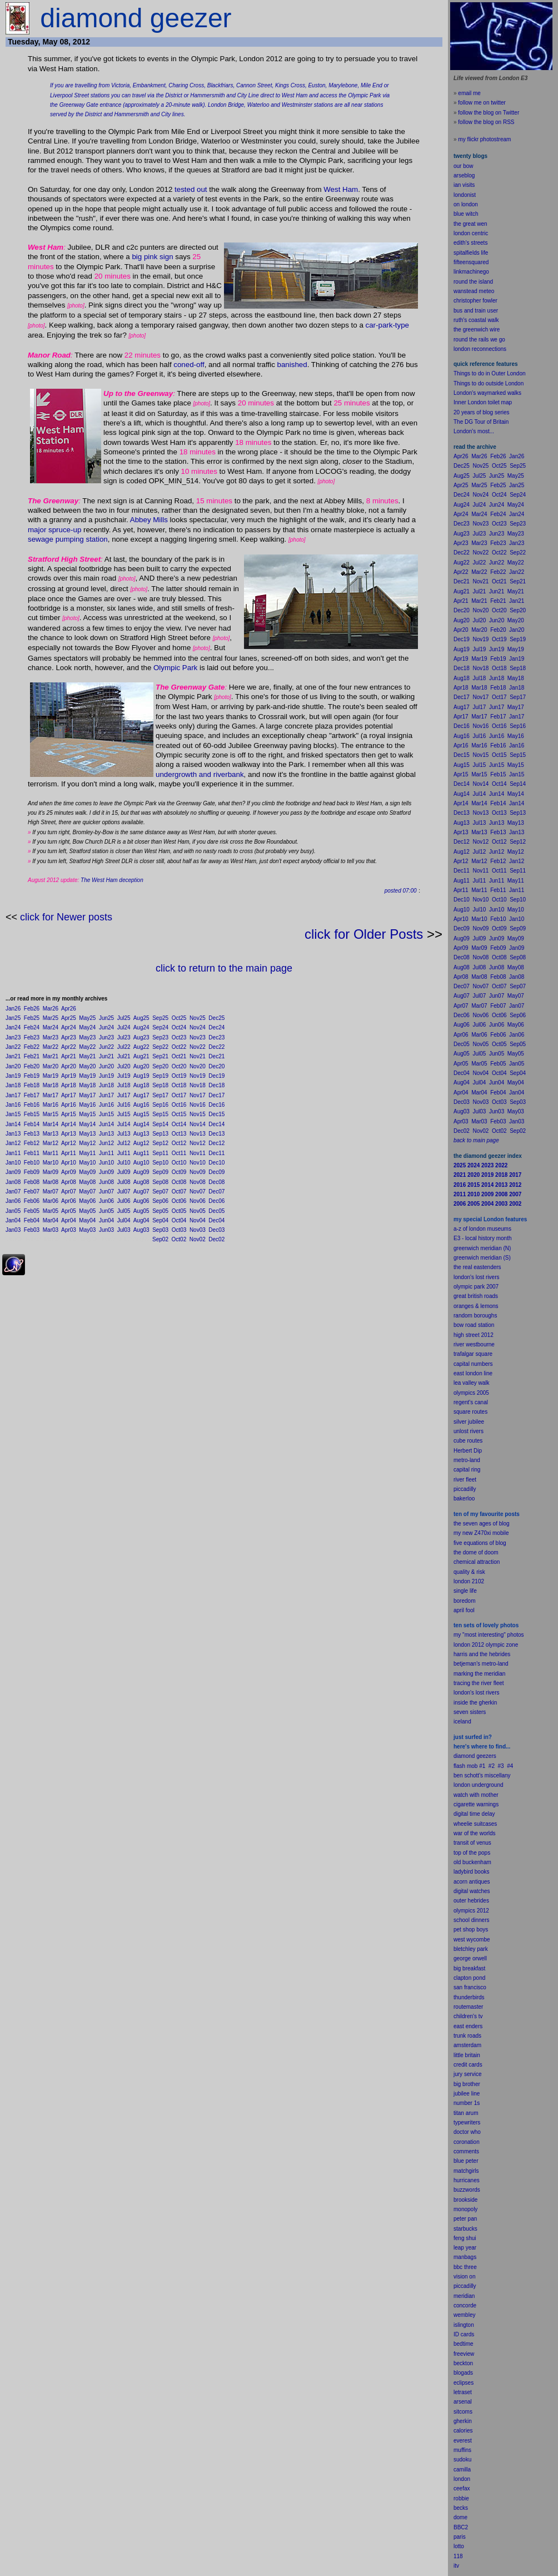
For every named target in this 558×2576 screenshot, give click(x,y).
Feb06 (31, 1201)
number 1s (467, 2103)
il (462, 1610)
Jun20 (106, 1066)
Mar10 (50, 1163)
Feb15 (31, 1114)
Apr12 (68, 1143)
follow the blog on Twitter (488, 113)
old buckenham (472, 1862)
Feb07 (31, 1191)
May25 (87, 1018)
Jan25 (13, 1018)
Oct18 (179, 1085)
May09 (87, 1172)
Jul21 (124, 1056)
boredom (464, 1601)
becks (461, 2508)
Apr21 (68, 1056)
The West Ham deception (112, 880)
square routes (470, 1412)
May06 (87, 1201)
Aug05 (141, 1211)
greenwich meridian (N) (482, 1248)
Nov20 (198, 1066)
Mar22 (50, 1047)
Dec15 (216, 1114)
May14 (87, 1124)
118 (458, 2556)
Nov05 (198, 1211)
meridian (494, 1674)
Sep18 (160, 1085)
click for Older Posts (364, 934)
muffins (462, 2450)
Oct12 (179, 1143)
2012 (483, 1911)
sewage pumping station (68, 539)
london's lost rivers (477, 1277)
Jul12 (124, 1143)
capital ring (467, 1470)
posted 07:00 (401, 891)
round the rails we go (479, 339)
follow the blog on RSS (486, 122)
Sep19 (160, 1076)
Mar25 (50, 1018)
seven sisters (470, 1712)
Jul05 (124, 1211)
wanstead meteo (474, 291)
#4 (510, 1766)
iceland (462, 1721)
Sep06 (160, 1201)
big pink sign (152, 256)
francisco (475, 1987)
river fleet (465, 1480)
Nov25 (198, 1018)
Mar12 (50, 1143)
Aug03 (141, 1230)
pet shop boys (471, 1929)
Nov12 (198, 1143)
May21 (87, 1056)
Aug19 (141, 1076)
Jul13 (124, 1134)
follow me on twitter (482, 103)
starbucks (465, 2229)
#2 (492, 1766)
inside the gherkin (475, 1703)
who (476, 2132)
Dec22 (216, 1047)
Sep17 (160, 1095)
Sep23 (160, 1037)
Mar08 (50, 1182)
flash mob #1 (469, 1766)
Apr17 (68, 1095)
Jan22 (13, 1047)
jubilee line (467, 2093)
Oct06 (179, 1201)
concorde (465, 2305)
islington (464, 2325)
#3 (501, 1766)
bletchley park (471, 1949)
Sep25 (160, 1018)
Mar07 (50, 1191)
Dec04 (216, 1220)
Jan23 (13, 1037)
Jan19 (13, 1076)
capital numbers (473, 1364)
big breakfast (469, 1968)
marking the (468, 1674)
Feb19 (31, 1076)
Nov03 (198, 1230)
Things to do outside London (489, 383)
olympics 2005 (471, 1393)
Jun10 (106, 1163)
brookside (465, 2200)
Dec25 (216, 1018)
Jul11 (124, 1153)
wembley (464, 2315)
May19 (87, 1076)
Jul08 (124, 1182)
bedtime (464, 2344)
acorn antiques (472, 1882)
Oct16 (179, 1105)
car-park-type (388, 325)
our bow (464, 166)
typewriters (467, 2122)
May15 (87, 1114)
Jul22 (124, 1047)
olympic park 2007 (476, 1287)
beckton (463, 2363)
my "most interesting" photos (489, 1635)
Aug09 (141, 1172)
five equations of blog (480, 1543)
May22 (87, 1047)
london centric (471, 233)
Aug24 (141, 1027)
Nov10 (198, 1163)
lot (457, 2546)
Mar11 (50, 1153)
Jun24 (106, 1027)
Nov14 (198, 1124)
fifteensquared (471, 262)
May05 (87, 1211)
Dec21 (216, 1056)
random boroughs (475, 1315)
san (458, 1987)
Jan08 (13, 1182)
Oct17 (179, 1095)
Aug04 (141, 1220)
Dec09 (216, 1172)
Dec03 (216, 1230)
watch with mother (476, 1795)
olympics (464, 1911)
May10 (87, 1163)
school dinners (471, 1920)
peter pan (465, 2219)
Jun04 (106, 1220)
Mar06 (50, 1201)
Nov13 (198, 1134)
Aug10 (141, 1163)
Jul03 (124, 1230)
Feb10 (31, 1163)
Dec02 (216, 1239)
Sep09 (160, 1172)
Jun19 (106, 1076)
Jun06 (106, 1201)
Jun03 (106, 1230)
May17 (87, 1095)
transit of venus (472, 1843)
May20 (87, 1066)
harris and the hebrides (482, 1654)
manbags (465, 2257)
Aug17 (141, 1095)
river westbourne (474, 1344)
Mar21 (50, 1056)
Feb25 (31, 1018)
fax (466, 2488)
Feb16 (31, 1105)
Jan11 (13, 1153)
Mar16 (50, 1105)
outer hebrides (471, 1901)
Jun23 (106, 1037)
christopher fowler (475, 301)
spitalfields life (471, 253)
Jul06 (124, 1201)
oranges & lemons (476, 1306)
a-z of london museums (482, 1229)
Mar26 (50, 1008)
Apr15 (68, 1114)
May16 (87, 1105)
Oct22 (179, 1047)
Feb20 (31, 1066)
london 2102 (469, 1581)
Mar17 (50, 1095)
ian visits (464, 185)
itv (456, 2566)
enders (474, 2026)
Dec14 (216, 1124)
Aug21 (141, 1056)
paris (460, 2537)
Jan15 (13, 1114)
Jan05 (13, 1211)
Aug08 (141, 1182)
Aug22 (141, 1047)
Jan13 (13, 1134)
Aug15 (141, 1114)
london (462, 1785)
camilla (462, 2469)
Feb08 (31, 1182)
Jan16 (13, 1105)
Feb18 (31, 1085)
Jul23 (124, 1037)
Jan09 (13, 1172)
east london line (473, 1373)
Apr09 (68, 1172)
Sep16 (160, 1105)
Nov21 (198, 1056)
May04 (87, 1220)
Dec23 (216, 1037)
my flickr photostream (484, 139)
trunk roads (467, 2036)
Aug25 (141, 1018)
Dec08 (216, 1182)
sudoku (462, 2459)
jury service (468, 2074)
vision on (464, 2276)
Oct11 (179, 1153)
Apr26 (68, 1008)
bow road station (474, 1325)
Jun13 (106, 1134)
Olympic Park (175, 667)
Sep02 (160, 1239)
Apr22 (68, 1047)
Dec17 (216, 1095)
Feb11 (31, 1153)
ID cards (464, 2334)
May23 (87, 1037)
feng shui (465, 2238)
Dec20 (216, 1066)
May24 (87, 1027)
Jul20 (124, 1066)
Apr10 (68, 1163)
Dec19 (216, 1076)
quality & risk (469, 1572)
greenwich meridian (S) (482, 1258)
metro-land (467, 1460)
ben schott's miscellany (482, 1775)
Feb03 (31, 1230)
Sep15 (160, 1114)
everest (463, 2441)
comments (466, 2151)
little (459, 2055)
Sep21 (160, 1056)
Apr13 (68, 1134)
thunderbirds (469, 1997)
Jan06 (13, 1201)
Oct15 (179, 1114)
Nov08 (198, 1182)
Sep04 (160, 1220)
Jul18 (124, 1085)
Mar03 (50, 1230)
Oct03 (179, 1230)
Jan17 (13, 1095)
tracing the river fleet (479, 1683)
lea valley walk (471, 1383)
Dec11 (216, 1153)
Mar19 (50, 1076)
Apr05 (68, 1211)
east (459, 2026)
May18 (87, 1085)
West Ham (340, 189)
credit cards (468, 2065)
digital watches (472, 1891)
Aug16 (141, 1105)
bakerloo (464, 1498)
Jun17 (106, 1095)
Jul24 (124, 1027)
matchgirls (466, 2171)
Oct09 (179, 1172)
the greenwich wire (477, 329)
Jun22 (106, 1047)
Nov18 (198, 1085)
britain (472, 2055)
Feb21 (31, 1056)
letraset (463, 2392)
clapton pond (469, 1978)
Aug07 (141, 1191)
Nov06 (198, 1201)
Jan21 (13, 1056)
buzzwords (467, 2190)
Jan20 (13, 1066)
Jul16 (124, 1105)
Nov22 (198, 1047)
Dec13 (216, 1134)
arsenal (463, 2402)
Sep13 (160, 1134)
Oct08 (179, 1182)
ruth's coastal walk (476, 320)
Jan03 (13, 1230)
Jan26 (13, 1008)
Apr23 (68, 1037)
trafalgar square (473, 1354)
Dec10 (216, 1163)
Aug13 (141, 1134)
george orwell (470, 1958)
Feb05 (31, 1211)
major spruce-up (54, 530)
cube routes (468, 1441)
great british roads (476, 1296)
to (462, 2546)
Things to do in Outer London (490, 373)
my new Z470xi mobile (481, 1533)
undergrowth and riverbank (200, 774)
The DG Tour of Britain (481, 422)
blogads (463, 2373)
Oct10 (179, 1163)
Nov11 (198, 1153)
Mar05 (50, 1211)
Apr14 (68, 1124)
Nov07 (198, 1191)
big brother (467, 2084)
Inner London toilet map (483, 402)
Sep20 (160, 1066)
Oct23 (179, 1037)
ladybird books (471, 1872)
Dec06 (216, 1201)
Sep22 (160, 1047)
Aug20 (141, 1066)
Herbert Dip (468, 1451)
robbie (461, 2498)
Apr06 (68, 1201)
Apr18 (68, 1085)
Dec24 (216, 1027)
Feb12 (31, 1143)
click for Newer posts (66, 917)
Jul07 (124, 1191)
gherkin (463, 2421)
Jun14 (106, 1124)
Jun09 (106, 1172)
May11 (87, 1153)
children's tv (468, 2016)
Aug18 (141, 1085)
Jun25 (106, 1018)
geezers (486, 1756)
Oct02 (179, 1239)
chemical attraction (477, 1562)
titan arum (466, 2113)
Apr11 (68, 1153)
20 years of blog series (482, 412)
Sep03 (160, 1230)
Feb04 (31, 1220)
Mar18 (50, 1085)
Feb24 (31, 1027)
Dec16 (216, 1105)
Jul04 (124, 1220)
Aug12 (141, 1143)
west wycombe (472, 1939)
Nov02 (198, 1239)
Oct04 (179, 1220)
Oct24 (179, 1027)
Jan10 (13, 1163)
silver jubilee (469, 1422)
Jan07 (13, 1191)
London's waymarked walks (487, 393)
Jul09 (124, 1172)
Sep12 (160, 1143)
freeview (464, 2354)
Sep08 (160, 1182)
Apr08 (68, 1182)
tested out (191, 189)
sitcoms (463, 2412)
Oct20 (179, 1066)
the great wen (470, 224)
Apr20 (68, 1066)
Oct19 (179, 1076)
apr (457, 1610)
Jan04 (13, 1220)
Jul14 (124, 1124)
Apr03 (68, 1230)
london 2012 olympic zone (486, 1645)
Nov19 (198, 1076)
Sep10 (160, 1163)
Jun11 (106, 1153)
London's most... (474, 431)
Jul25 (124, 1018)
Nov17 (198, 1095)
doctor (461, 2132)
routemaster (468, 2007)
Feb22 (31, 1047)
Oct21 (179, 1056)
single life (465, 1591)
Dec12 (216, 1143)
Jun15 (106, 1114)
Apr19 (68, 1076)
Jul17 (124, 1095)
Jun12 (106, 1143)
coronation (467, 2142)
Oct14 (179, 1124)
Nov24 (198, 1027)
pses (468, 2383)
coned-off (188, 364)
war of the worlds (475, 1833)
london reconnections (480, 349)
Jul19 (124, 1076)
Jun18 (106, 1085)
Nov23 (198, 1037)
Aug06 (141, 1201)
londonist (465, 195)
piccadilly (465, 1489)
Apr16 (68, 1105)
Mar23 (50, 1037)
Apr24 (68, 1027)
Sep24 (160, 1027)
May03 (87, 1230)
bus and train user (476, 311)
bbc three (465, 2267)
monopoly (465, 2209)
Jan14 (13, 1124)
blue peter (466, 2161)
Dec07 (216, 1191)
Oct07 (179, 1191)
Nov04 (198, 1220)
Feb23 (31, 1037)
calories (463, 2431)
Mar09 (50, 1172)
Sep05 (160, 1211)
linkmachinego (471, 272)
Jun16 (106, 1105)
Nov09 (198, 1172)
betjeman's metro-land (481, 1664)
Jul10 (124, 1163)
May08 (87, 1182)
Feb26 (31, 1008)
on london (466, 204)
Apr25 (68, 1018)
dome (460, 2517)
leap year (465, 2248)
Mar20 (50, 1066)
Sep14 (160, 1124)
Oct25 (179, 1018)
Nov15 (198, 1114)
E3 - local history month (483, 1238)
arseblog (464, 175)
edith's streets (470, 243)
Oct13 (179, 1134)
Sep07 (160, 1191)
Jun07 (106, 1191)
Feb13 (31, 1134)
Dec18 (216, 1085)
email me (469, 93)
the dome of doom (476, 1552)
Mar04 (50, 1220)
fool (470, 1610)
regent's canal (471, 1402)
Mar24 (50, 1027)
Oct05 (179, 1211)
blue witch (466, 214)
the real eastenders (477, 1267)
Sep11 (160, 1153)
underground (488, 1785)
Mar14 (50, 1124)
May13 (87, 1134)
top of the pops (472, 1853)
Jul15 (124, 1114)
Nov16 (198, 1105)
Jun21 (106, 1056)
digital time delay (474, 1814)
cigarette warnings (476, 1804)
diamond (464, 1756)
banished (292, 364)
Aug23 (141, 1037)
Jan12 (13, 1143)
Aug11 (141, 1153)
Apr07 (68, 1191)
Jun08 (106, 1182)
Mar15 (50, 1114)
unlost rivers (469, 1431)
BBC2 (461, 2527)
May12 (87, 1143)
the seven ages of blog (482, 1523)
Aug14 (141, 1124)
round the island (473, 282)
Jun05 (106, 1211)
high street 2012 (474, 1335)
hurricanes (467, 2180)
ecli (458, 2383)
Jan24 (13, 1027)
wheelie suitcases (475, 1824)
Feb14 (31, 1124)
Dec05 (216, 1211)
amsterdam (467, 2045)
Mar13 (50, 1134)
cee (458, 2488)
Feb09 (31, 1172)
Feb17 (31, 1095)
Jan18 (13, 1085)
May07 (87, 1191)
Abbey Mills (149, 520)
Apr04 (68, 1220)
